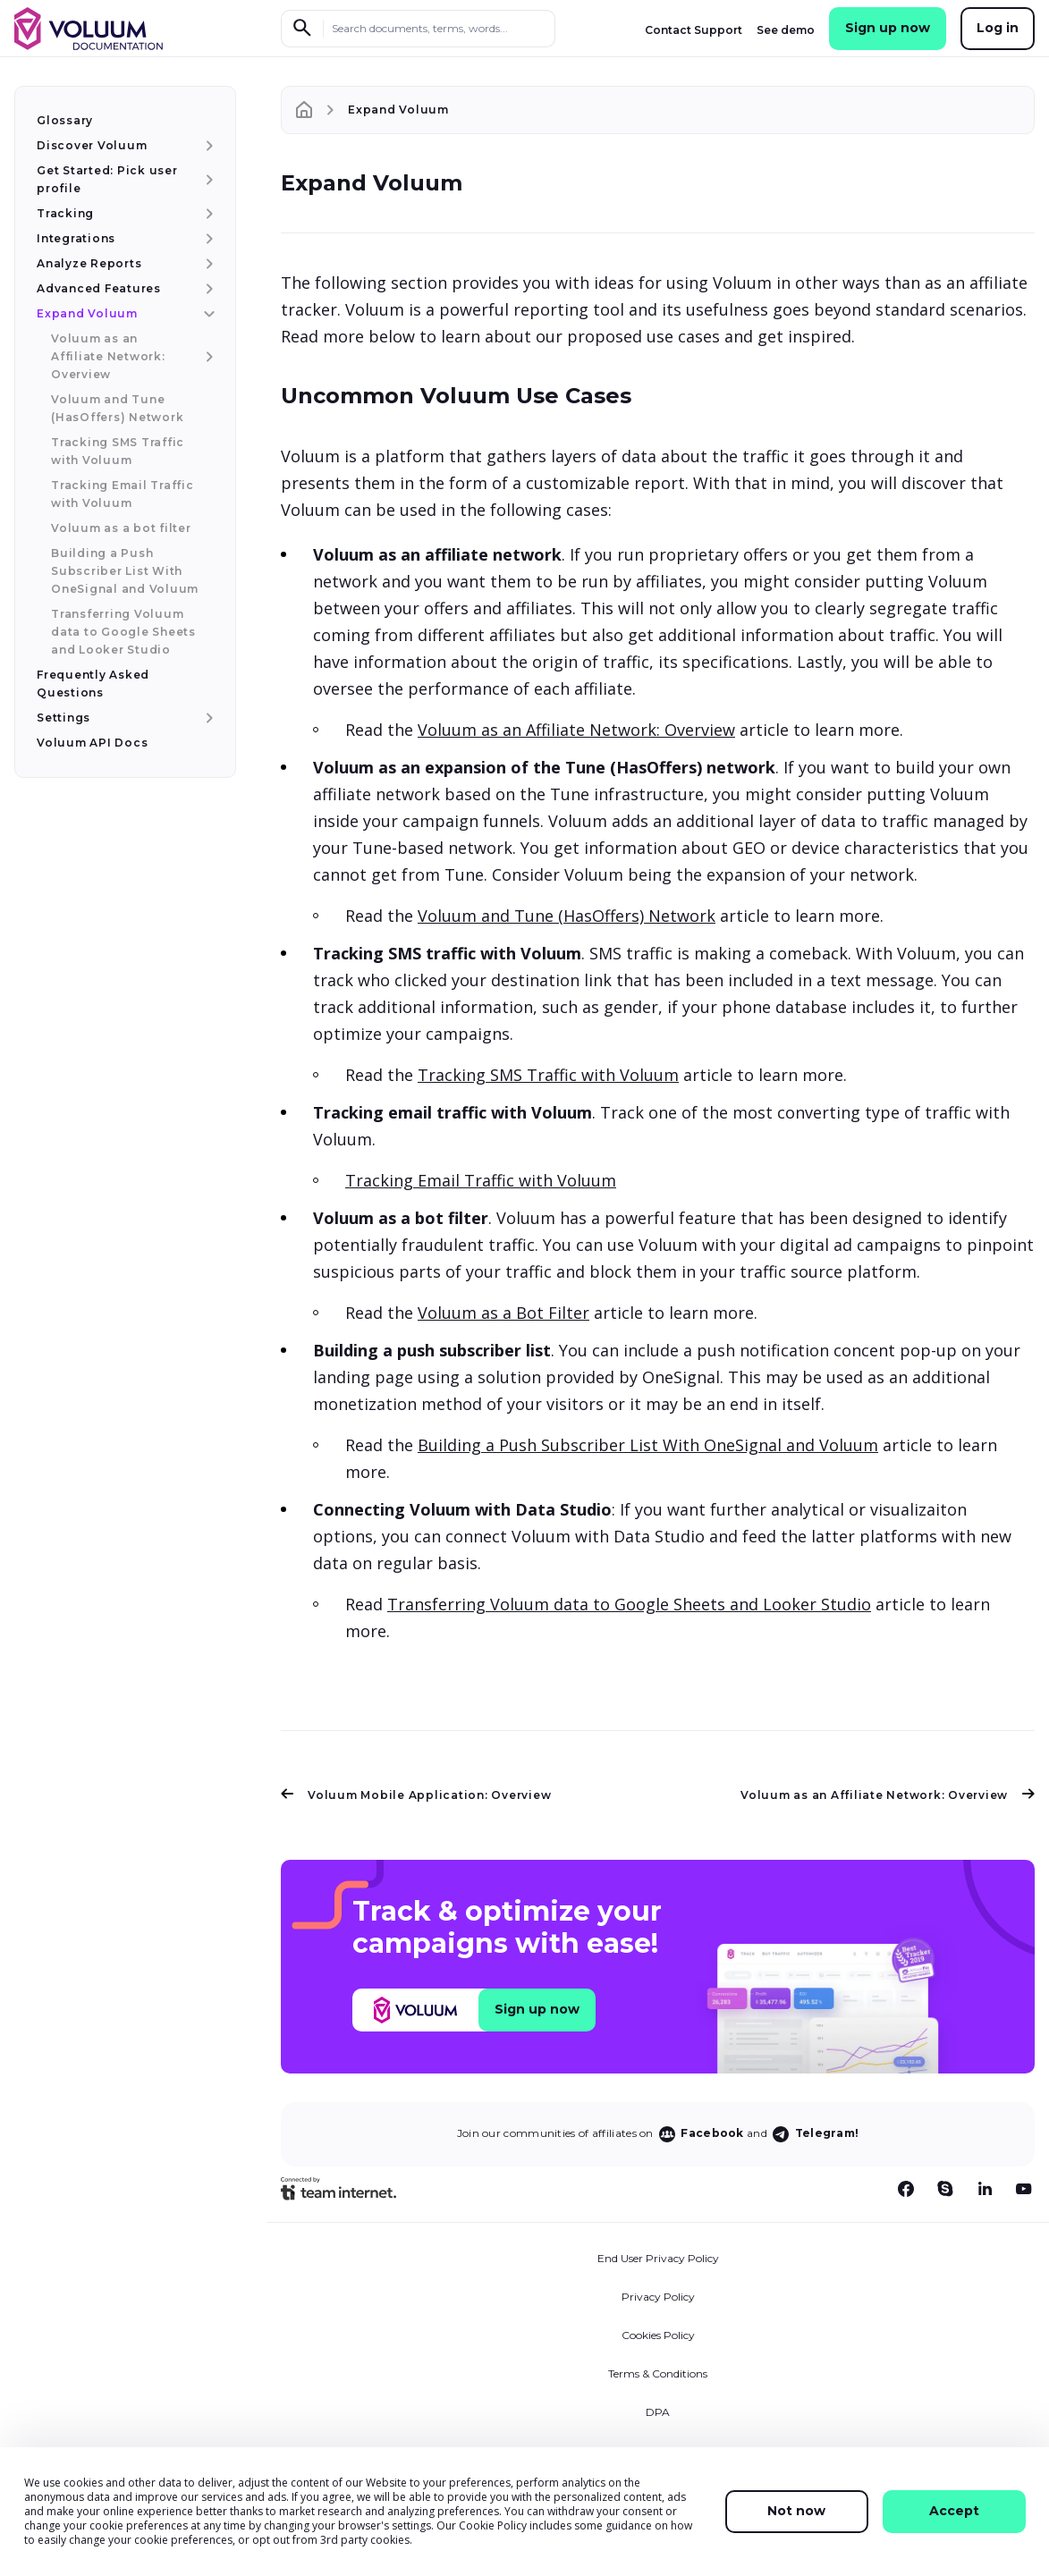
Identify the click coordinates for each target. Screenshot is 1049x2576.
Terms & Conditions (657, 2373)
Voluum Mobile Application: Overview (416, 1795)
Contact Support (693, 30)
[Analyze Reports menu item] (207, 264)
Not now (796, 2511)
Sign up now (887, 28)
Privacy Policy (658, 2296)
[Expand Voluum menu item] (207, 314)
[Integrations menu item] (207, 239)
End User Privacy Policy (658, 2258)
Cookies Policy (658, 2335)
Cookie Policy (493, 2525)
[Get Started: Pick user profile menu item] (207, 180)
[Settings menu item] (207, 718)
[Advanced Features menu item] (207, 289)
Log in (998, 28)
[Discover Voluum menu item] (207, 146)
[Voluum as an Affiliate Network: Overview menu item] (207, 357)
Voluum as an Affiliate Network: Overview (576, 729)
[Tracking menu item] (207, 214)
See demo (786, 30)
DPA (658, 2412)
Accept (954, 2511)
